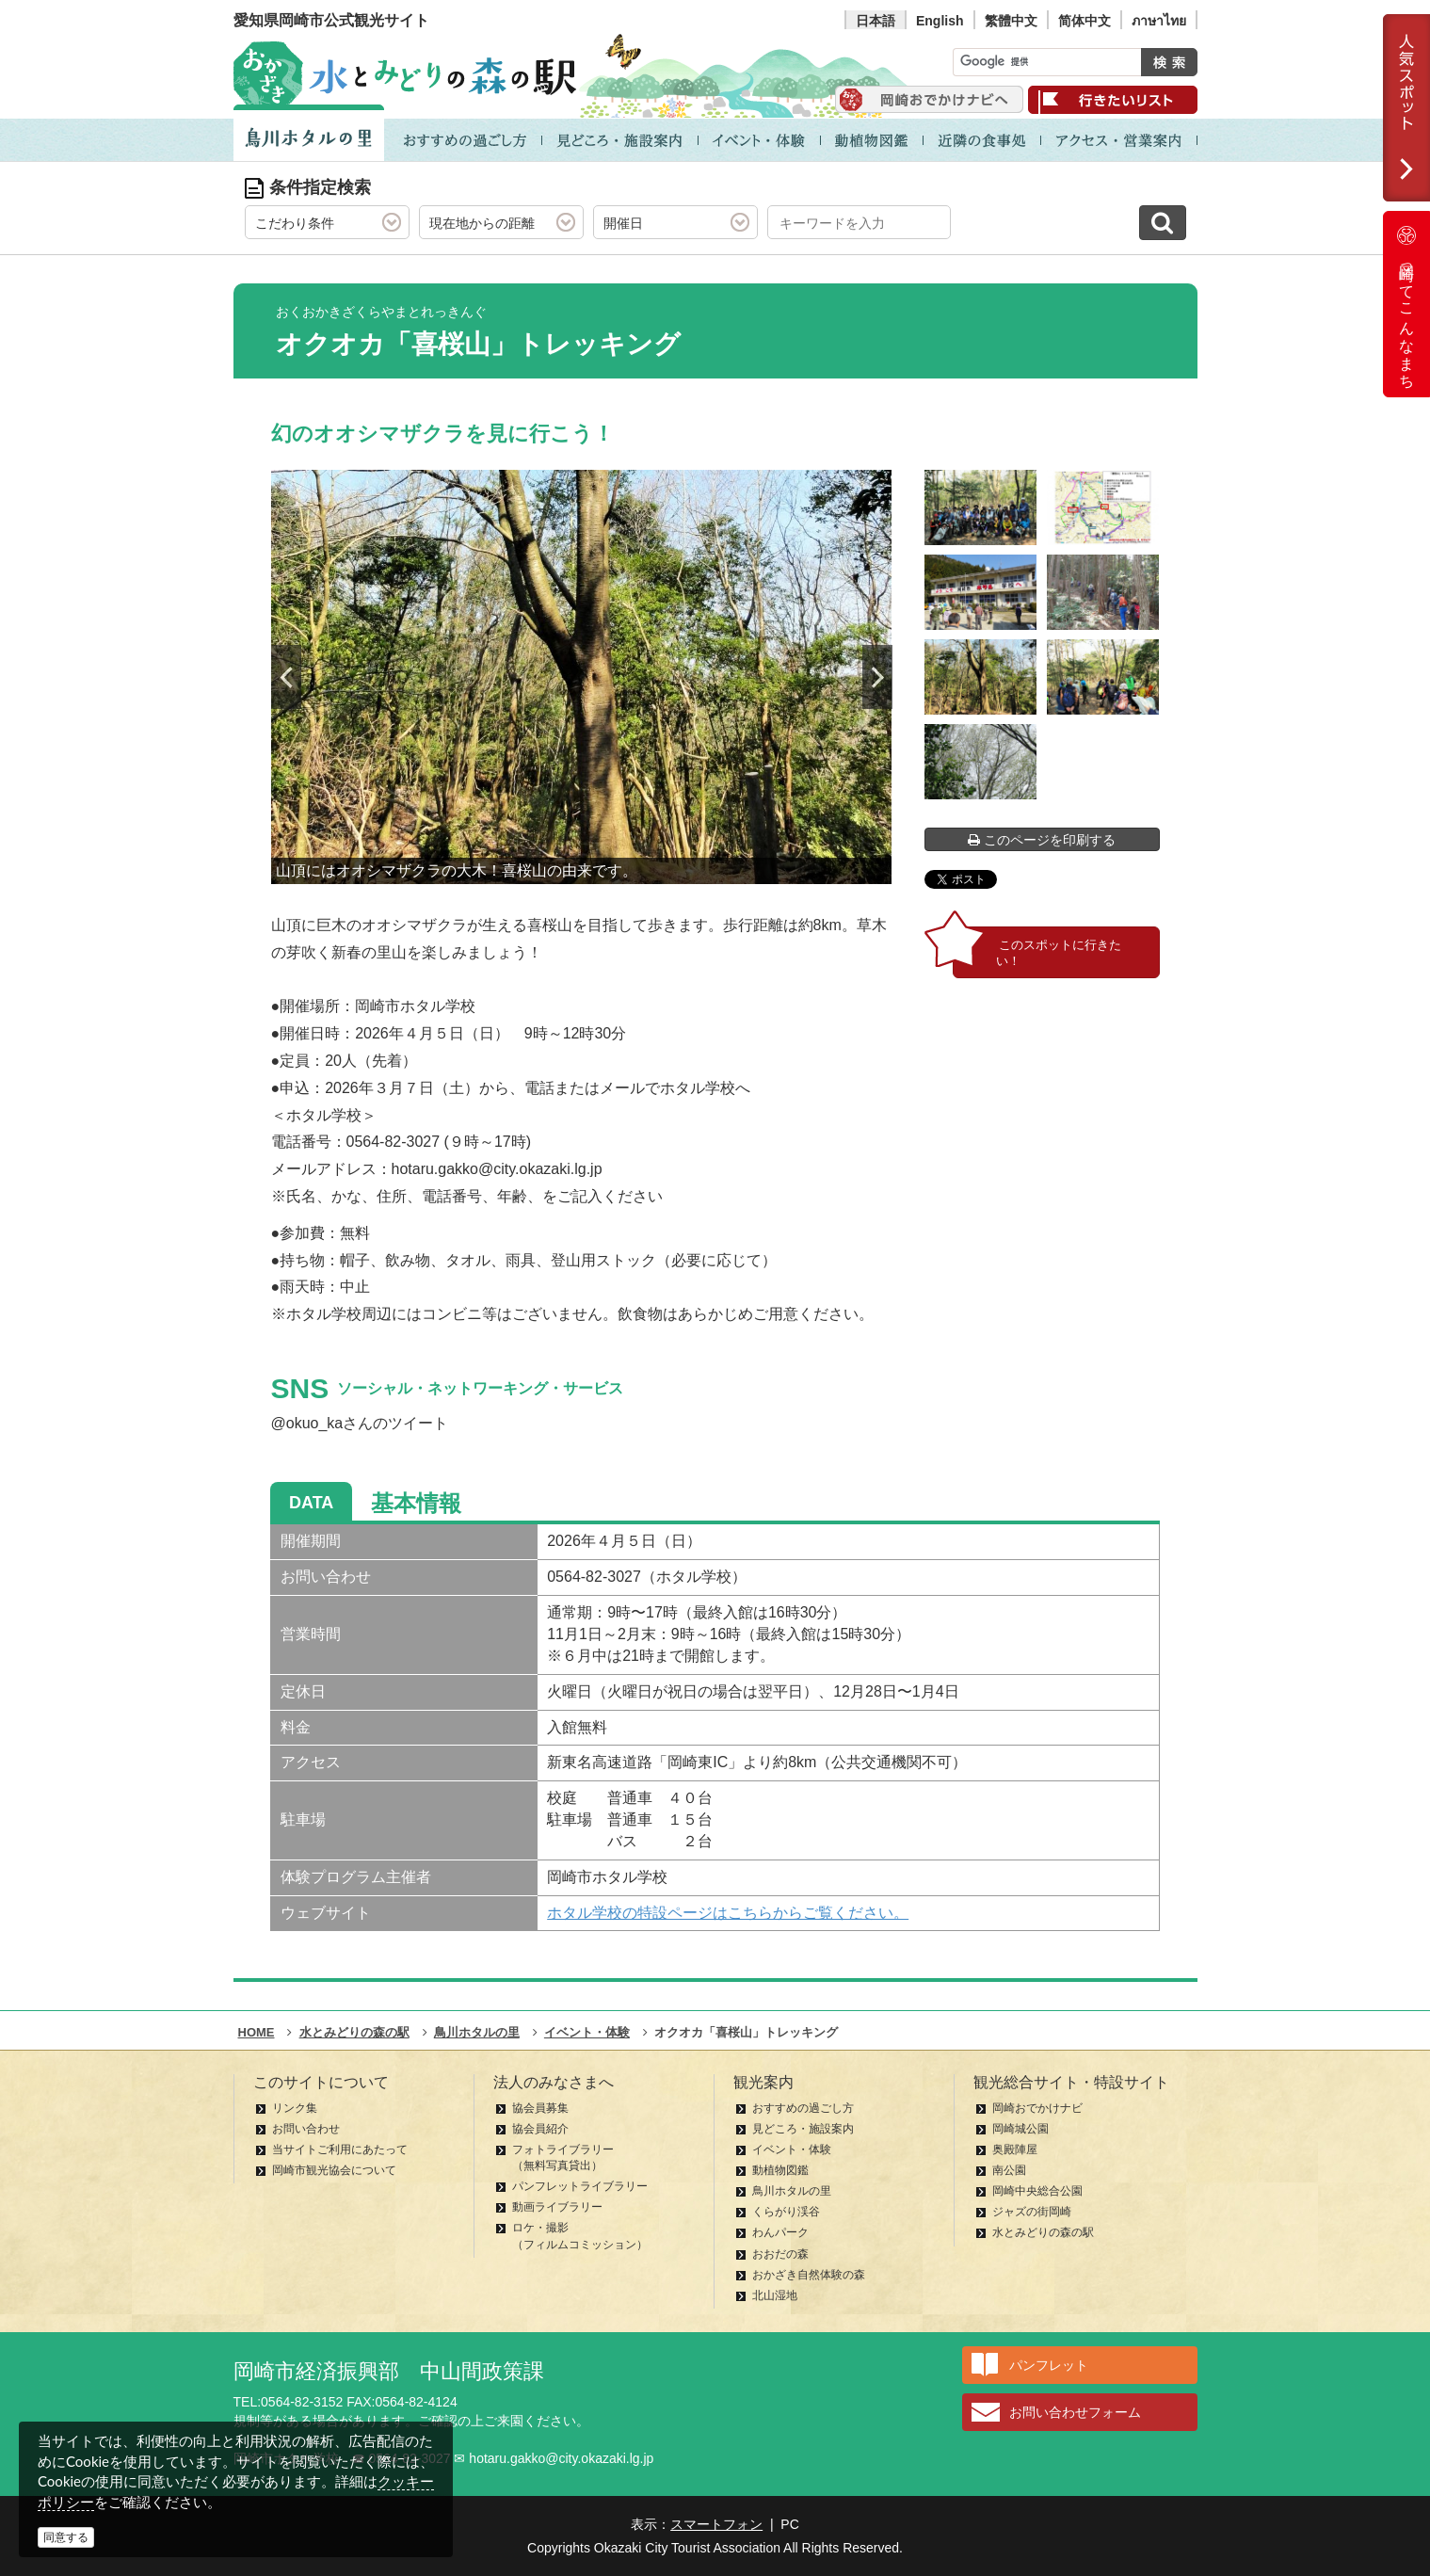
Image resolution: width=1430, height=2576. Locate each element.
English (940, 20)
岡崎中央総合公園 (1037, 2191)
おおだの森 (780, 2254)
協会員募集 (540, 2108)
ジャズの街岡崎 (1031, 2211)
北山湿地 (774, 2295)
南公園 (1009, 2170)
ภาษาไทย (1159, 20)
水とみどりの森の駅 (1043, 2232)
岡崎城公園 (1020, 2128)
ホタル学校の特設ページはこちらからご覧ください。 (727, 1913)
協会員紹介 (540, 2128)
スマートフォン (716, 2524)
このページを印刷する (1042, 839)
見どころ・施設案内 (803, 2128)
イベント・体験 (791, 2149)
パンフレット (1048, 2365)
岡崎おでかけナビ (1037, 2108)
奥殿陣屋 (1014, 2149)
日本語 (875, 20)
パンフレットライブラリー (580, 2186)
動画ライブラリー (557, 2207)
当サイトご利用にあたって (340, 2149)
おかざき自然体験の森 (808, 2274)
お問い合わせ (306, 2128)
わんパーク (780, 2232)
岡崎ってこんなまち (1406, 304)
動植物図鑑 (780, 2170)
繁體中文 (1011, 20)
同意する (65, 2537)
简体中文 (1084, 20)
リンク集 (294, 2108)
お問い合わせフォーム (1075, 2412)
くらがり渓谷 (786, 2211)
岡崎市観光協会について (334, 2170)
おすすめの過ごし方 (803, 2108)
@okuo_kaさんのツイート (360, 1423)
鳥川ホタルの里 (791, 2191)
